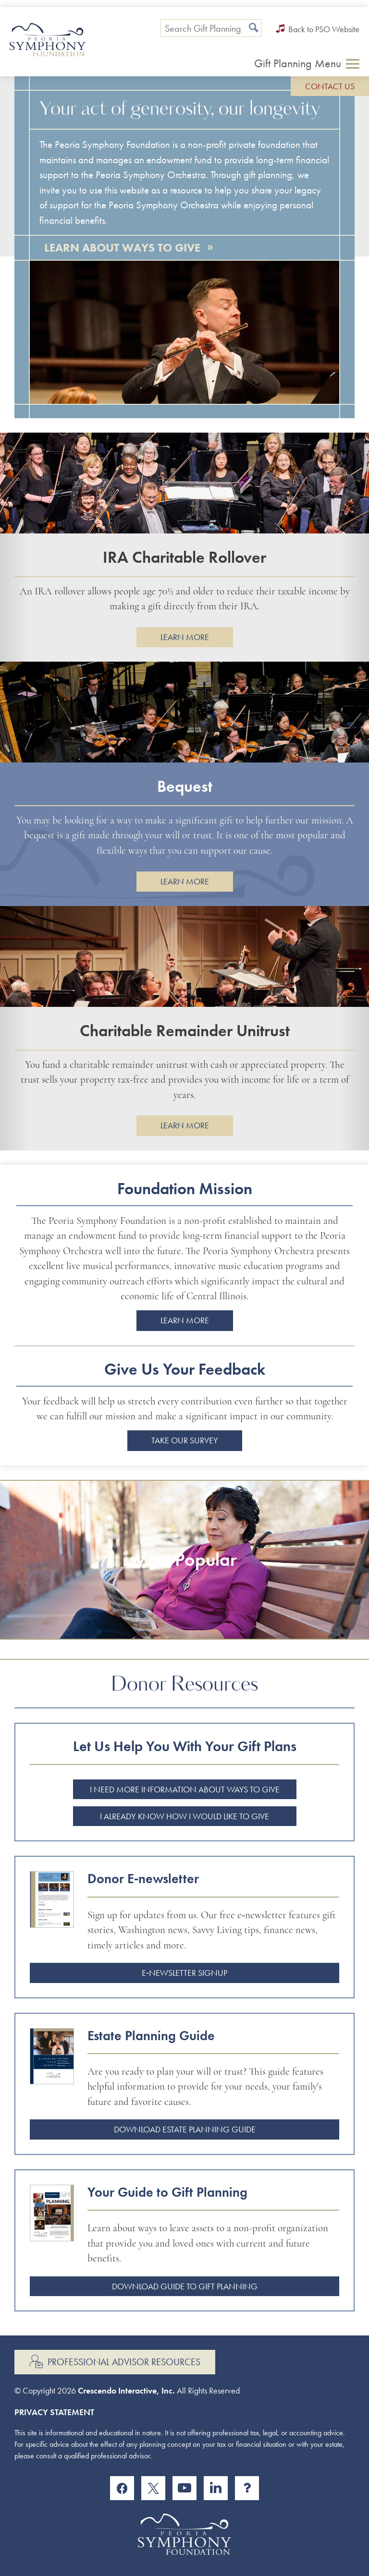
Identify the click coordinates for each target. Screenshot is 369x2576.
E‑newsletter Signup (184, 1972)
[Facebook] (122, 2488)
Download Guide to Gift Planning (185, 2286)
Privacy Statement (54, 2412)
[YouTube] (184, 2488)
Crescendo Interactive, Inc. (126, 2390)
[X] (153, 2488)
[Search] (253, 28)
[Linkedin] (216, 2488)
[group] (184, 547)
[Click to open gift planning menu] (307, 63)
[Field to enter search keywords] (210, 28)
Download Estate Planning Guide (185, 2129)
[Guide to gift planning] (58, 2230)
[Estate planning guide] (58, 2074)
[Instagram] (247, 2488)
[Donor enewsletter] (58, 1917)
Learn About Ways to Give (128, 246)
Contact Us (330, 86)
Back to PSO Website (317, 29)
